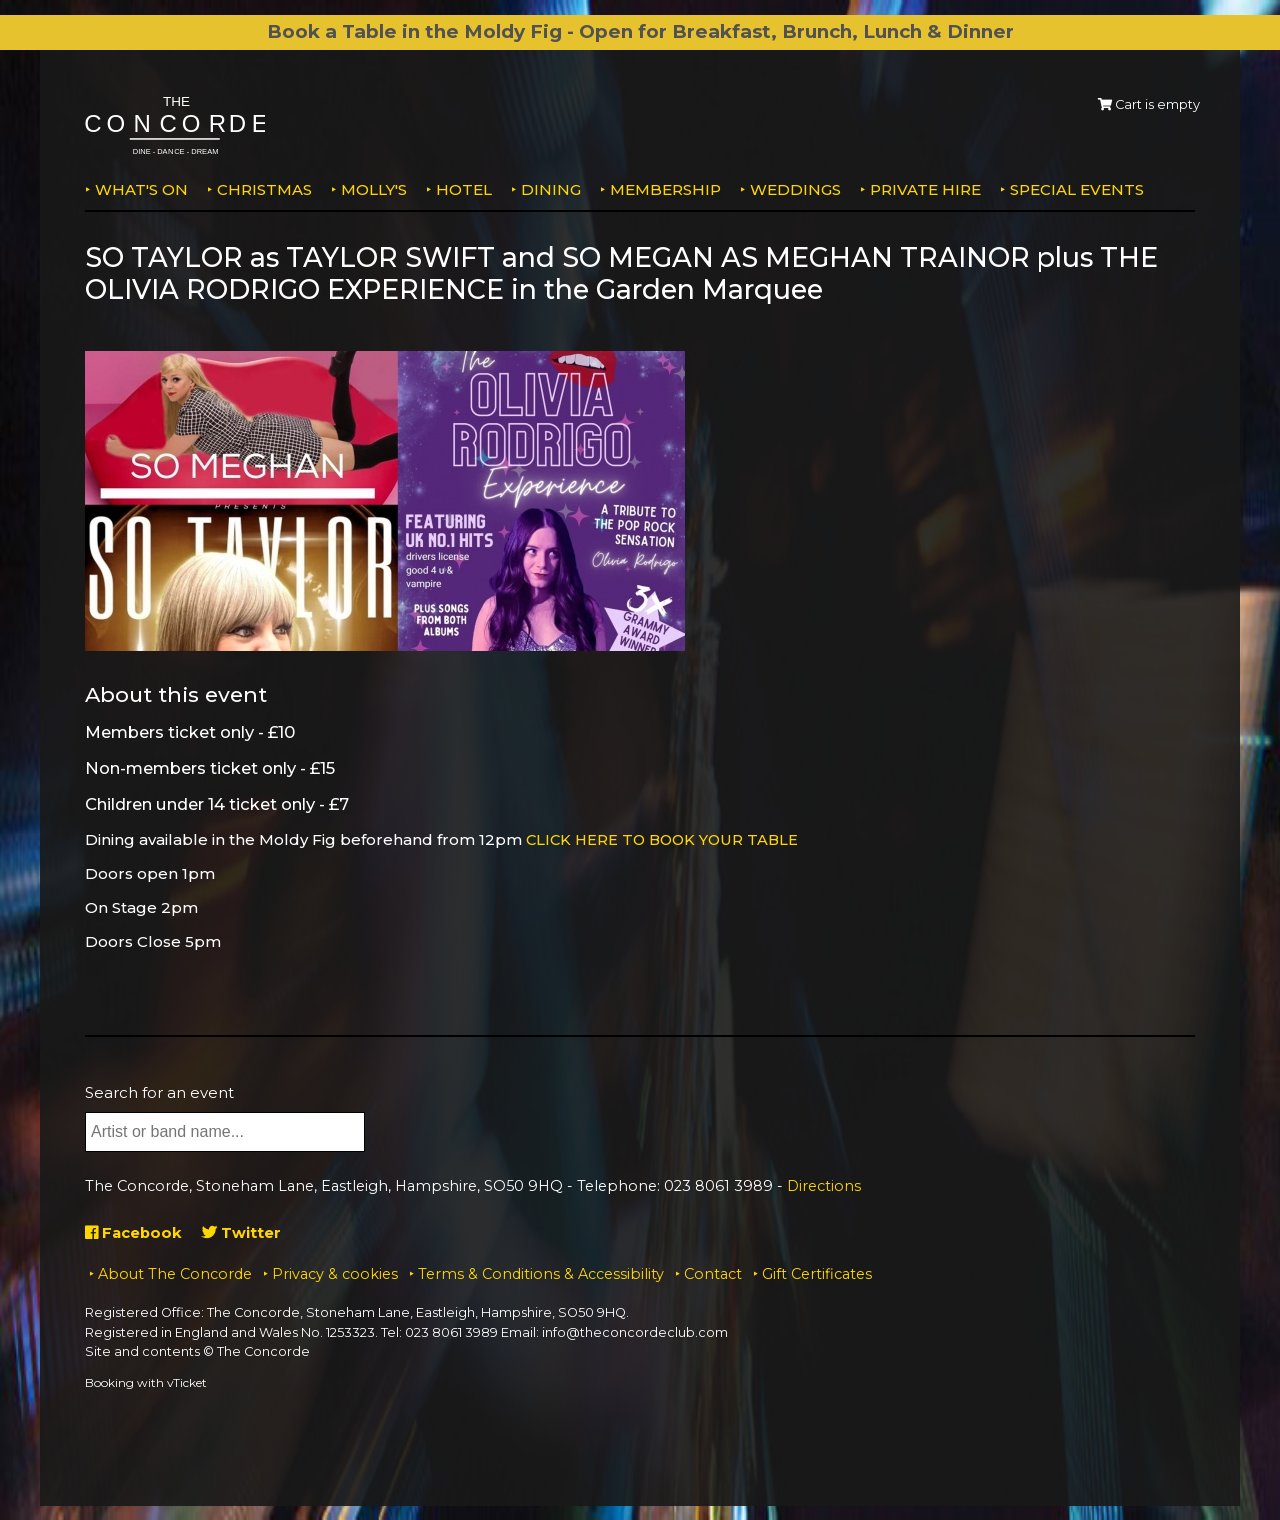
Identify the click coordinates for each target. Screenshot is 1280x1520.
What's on (141, 189)
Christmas (264, 189)
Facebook (134, 1231)
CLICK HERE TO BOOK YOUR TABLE (666, 839)
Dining (551, 189)
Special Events (1077, 189)
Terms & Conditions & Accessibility (541, 1273)
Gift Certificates (817, 1273)
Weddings (795, 189)
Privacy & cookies (335, 1273)
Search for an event (159, 1091)
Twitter (243, 1231)
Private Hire (925, 189)
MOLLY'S (374, 189)
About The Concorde (175, 1273)
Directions (824, 1186)
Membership (665, 189)
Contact (713, 1273)
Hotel (464, 189)
